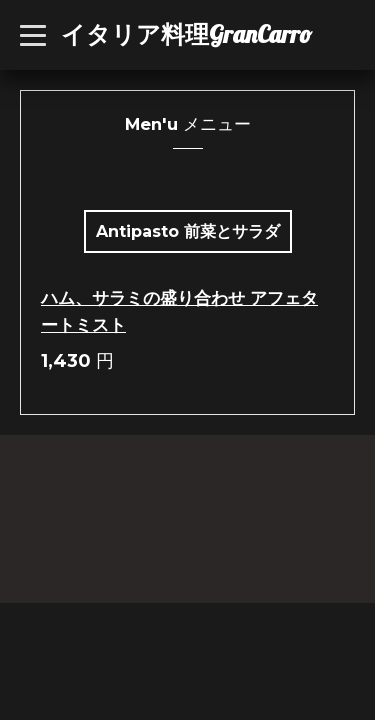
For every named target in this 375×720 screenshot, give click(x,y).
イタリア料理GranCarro (186, 34)
